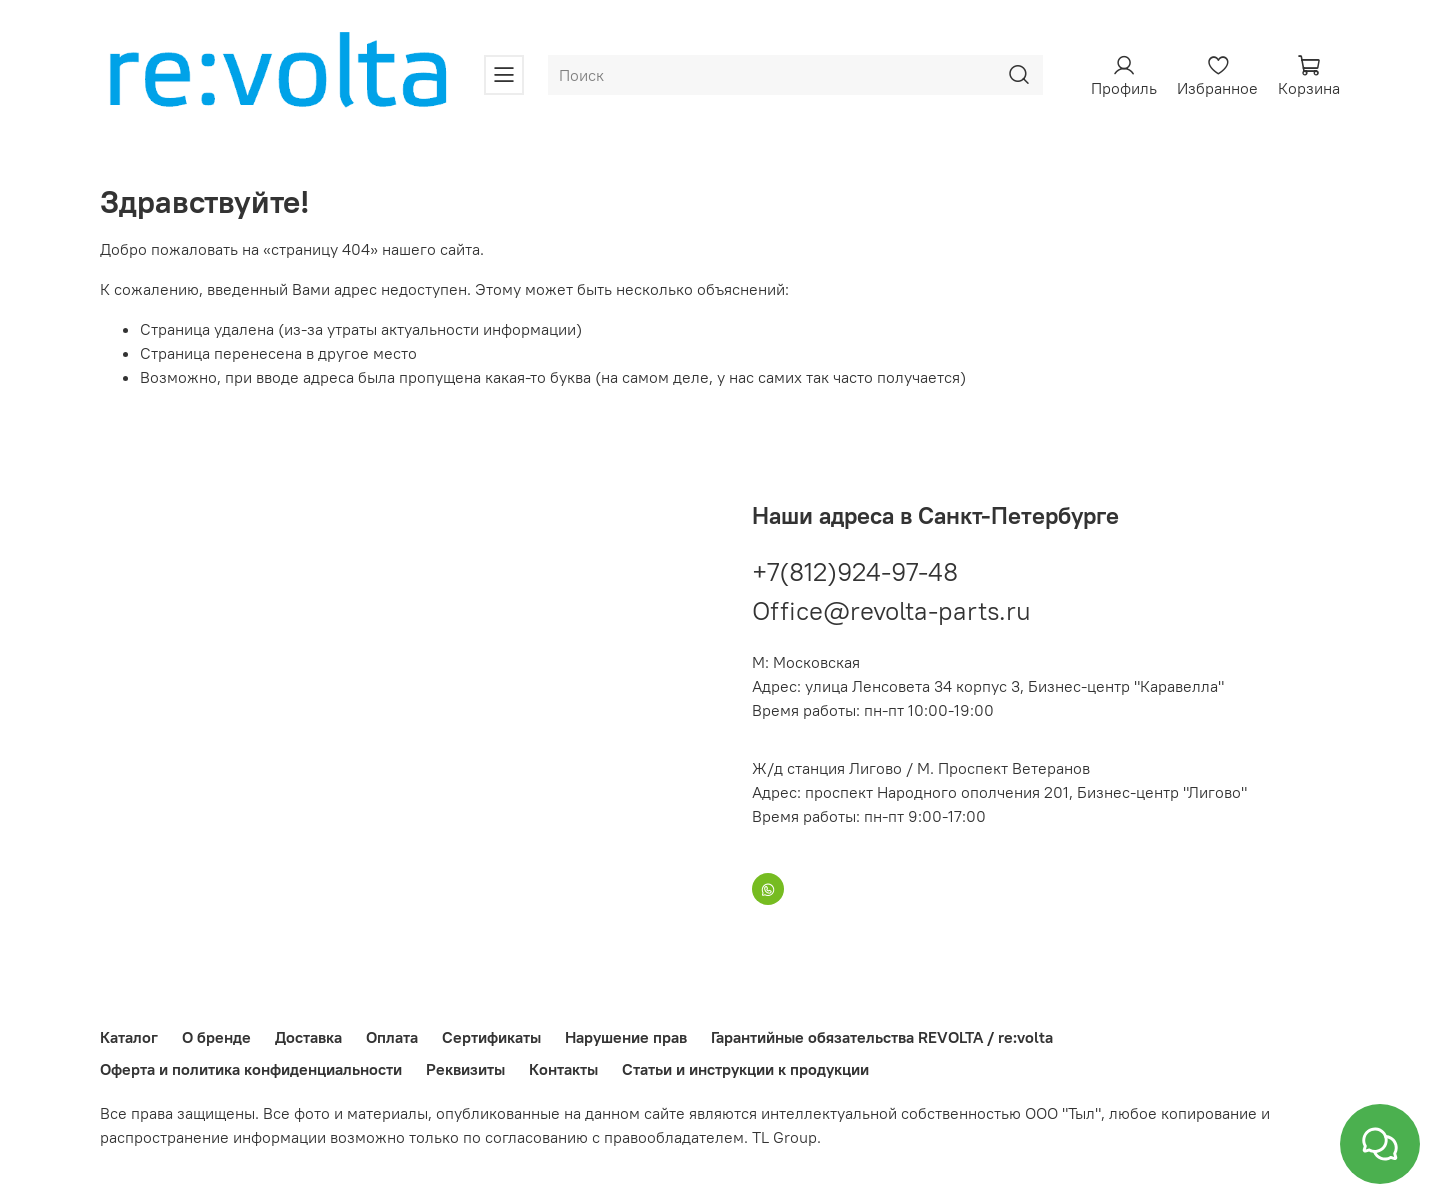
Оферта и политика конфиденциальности (251, 1069)
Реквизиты (465, 1069)
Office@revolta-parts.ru (891, 610)
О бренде (216, 1037)
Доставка (308, 1037)
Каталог (129, 1037)
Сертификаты (491, 1037)
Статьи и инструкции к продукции (745, 1069)
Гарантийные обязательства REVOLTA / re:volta (882, 1037)
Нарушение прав (626, 1037)
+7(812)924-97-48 (855, 571)
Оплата (392, 1037)
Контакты (563, 1069)
